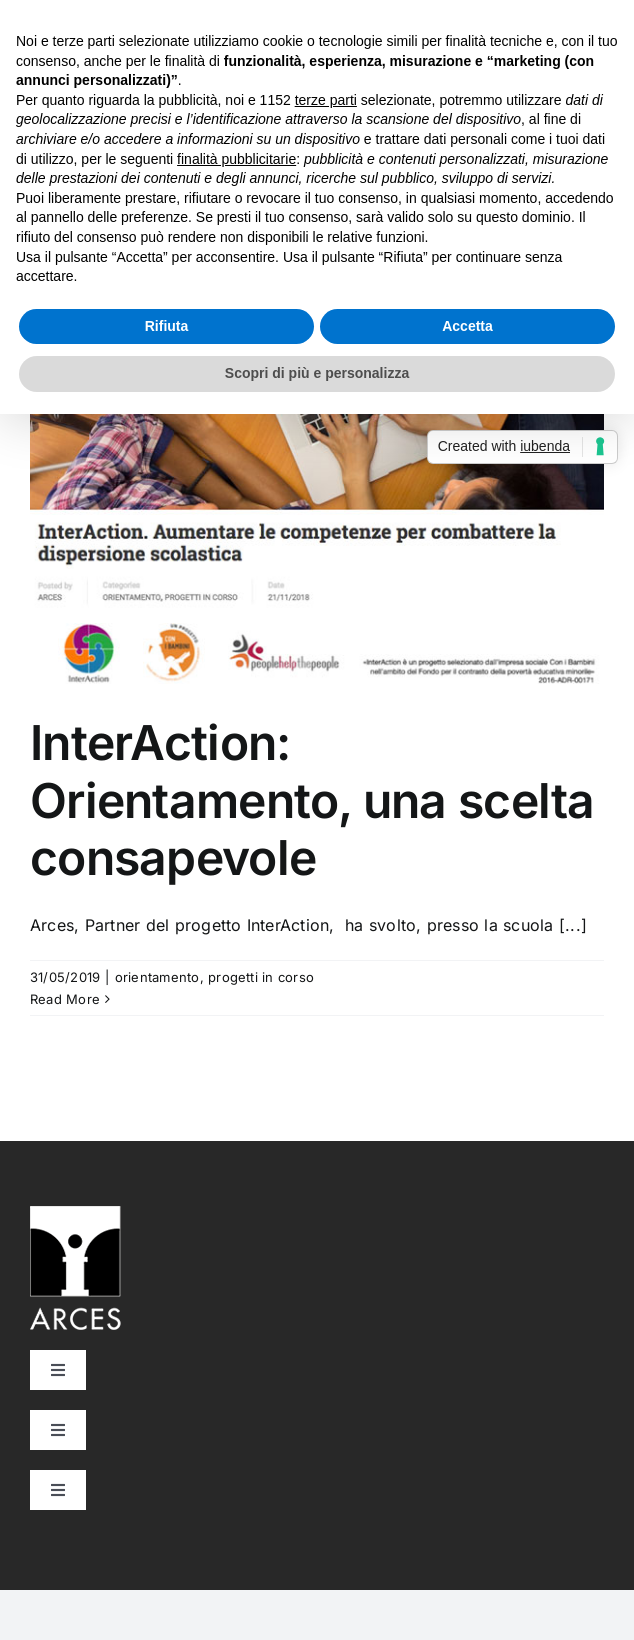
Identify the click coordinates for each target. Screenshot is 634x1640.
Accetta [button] (467, 326)
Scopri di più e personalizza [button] (317, 373)
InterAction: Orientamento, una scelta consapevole (312, 800)
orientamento (157, 977)
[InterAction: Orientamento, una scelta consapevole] (317, 481)
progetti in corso (261, 977)
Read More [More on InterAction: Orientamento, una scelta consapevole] (65, 999)
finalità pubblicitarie (236, 159)
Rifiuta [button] (167, 326)
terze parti (326, 100)
